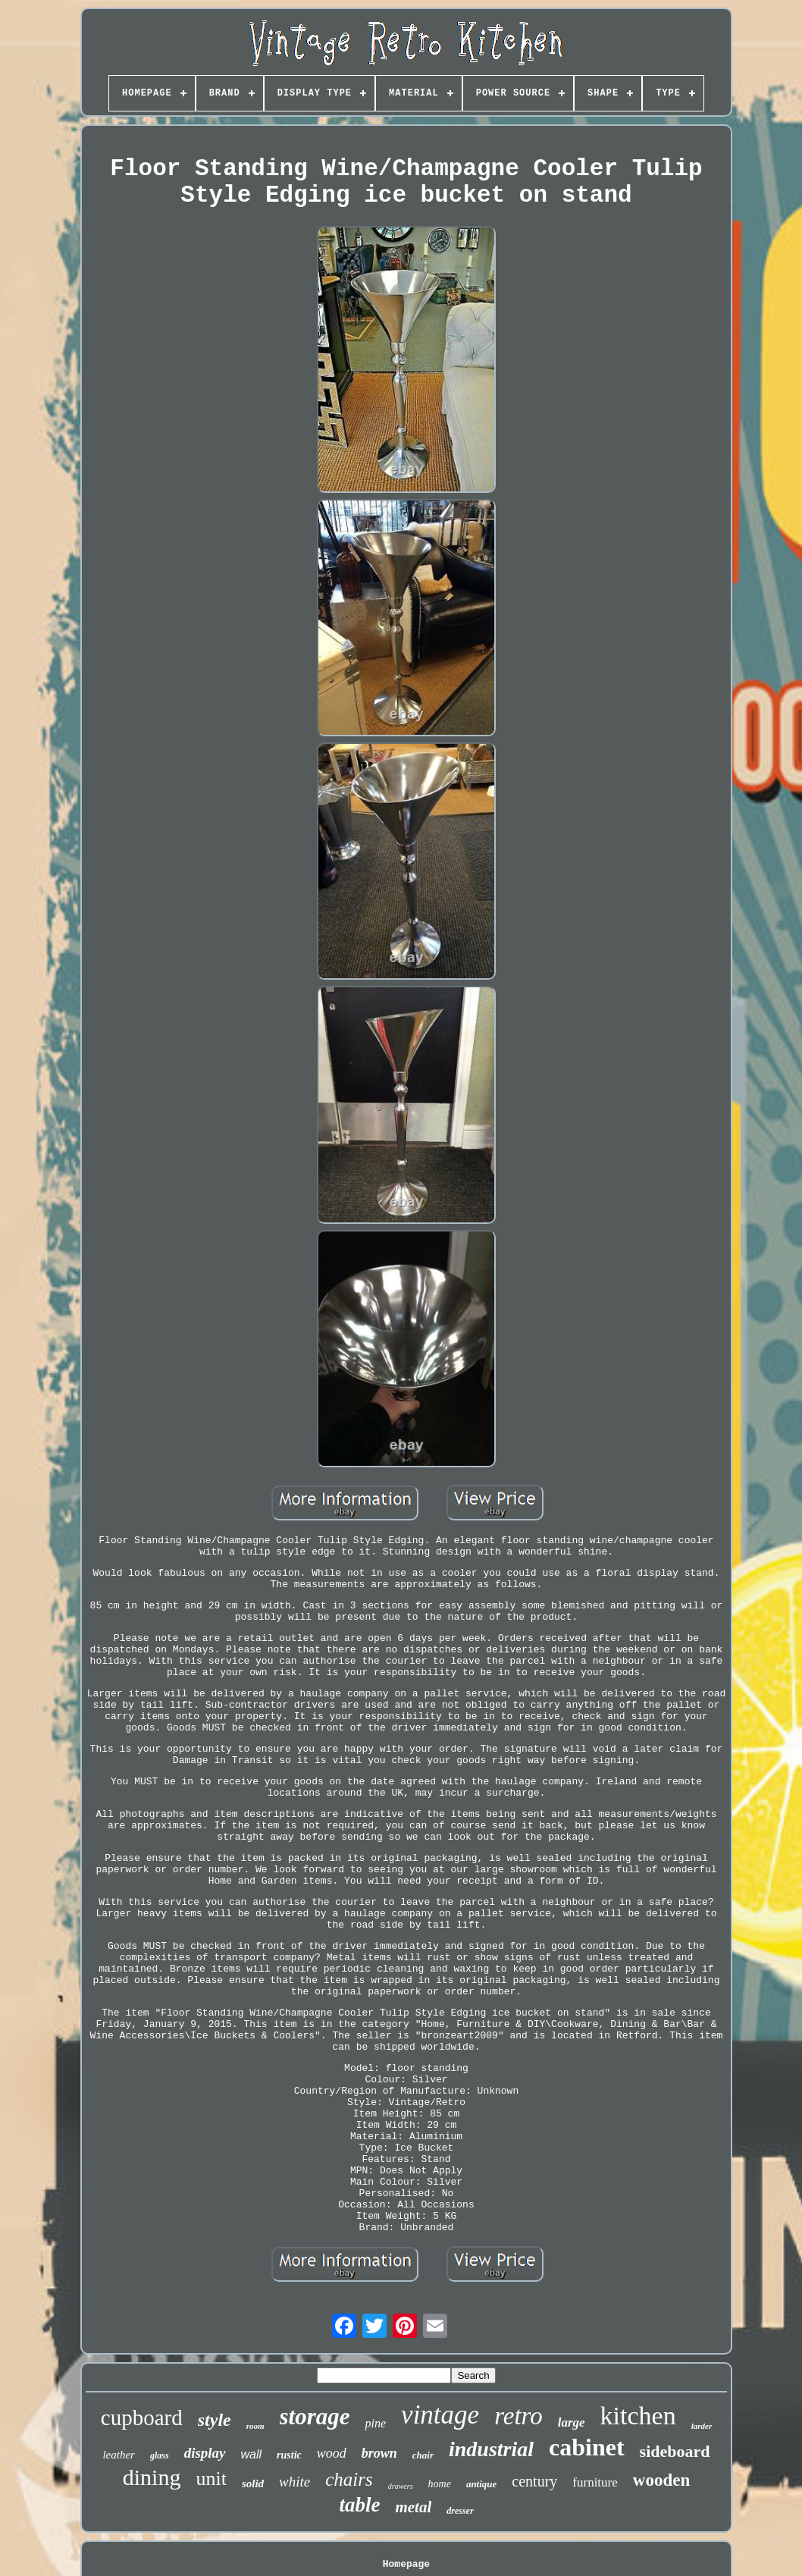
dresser (459, 2510)
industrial (491, 2449)
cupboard (142, 2417)
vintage (440, 2415)
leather (118, 2455)
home (439, 2484)
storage (315, 2416)
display (205, 2453)
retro (518, 2416)
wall (251, 2454)
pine (376, 2423)
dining (152, 2477)
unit (211, 2479)
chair (423, 2455)
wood (331, 2453)
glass (159, 2455)
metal (413, 2507)
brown (379, 2453)
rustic (289, 2455)
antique (481, 2484)
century (534, 2481)
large (571, 2422)
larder (702, 2425)
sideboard (675, 2451)
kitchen (638, 2416)
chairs (349, 2479)
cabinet (587, 2447)
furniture (594, 2482)
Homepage (406, 2564)
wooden (661, 2480)
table (359, 2504)
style (214, 2420)
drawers (400, 2486)
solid (253, 2483)
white (294, 2482)
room (255, 2425)
